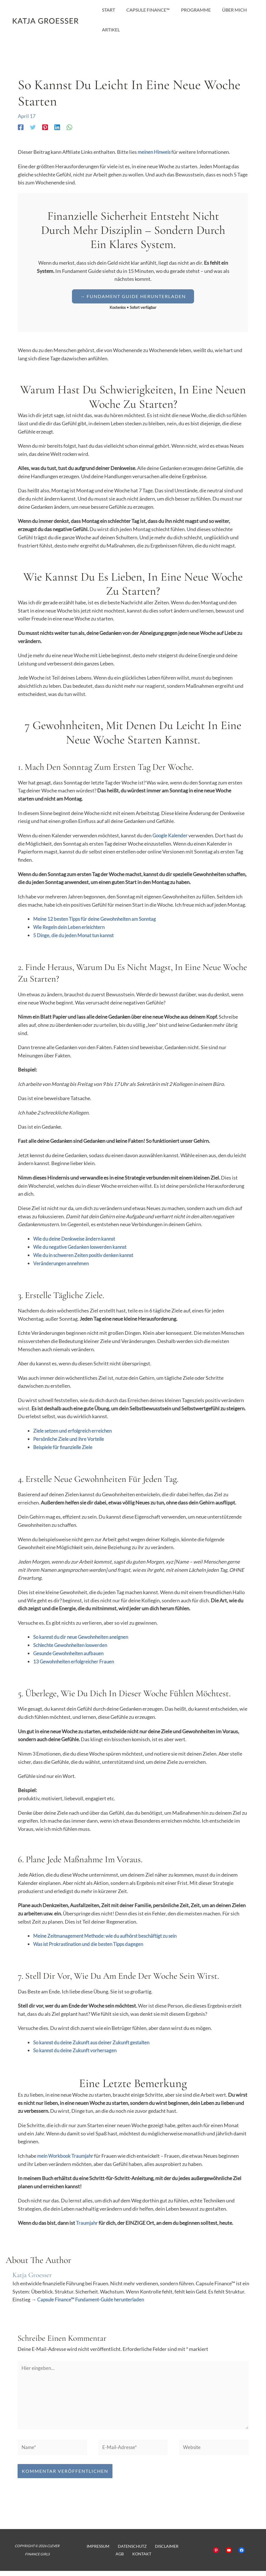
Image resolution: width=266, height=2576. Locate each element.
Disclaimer (155, 2550)
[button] (133, 296)
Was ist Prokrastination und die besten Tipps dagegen (92, 1943)
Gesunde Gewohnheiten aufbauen (70, 1653)
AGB (175, 2550)
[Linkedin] (57, 126)
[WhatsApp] (69, 126)
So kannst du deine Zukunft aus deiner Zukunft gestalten (95, 2041)
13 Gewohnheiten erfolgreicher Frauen (75, 1661)
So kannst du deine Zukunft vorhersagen (77, 2050)
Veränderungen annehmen (62, 1263)
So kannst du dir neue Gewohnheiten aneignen (84, 1636)
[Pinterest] (45, 126)
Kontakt (134, 2558)
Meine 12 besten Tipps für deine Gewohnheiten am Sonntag (98, 919)
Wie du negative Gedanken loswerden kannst (82, 1246)
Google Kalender (170, 835)
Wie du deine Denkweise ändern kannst (76, 1238)
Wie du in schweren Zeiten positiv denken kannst (86, 1255)
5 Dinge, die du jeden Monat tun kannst (76, 935)
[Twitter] (33, 126)
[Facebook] (21, 126)
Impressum (95, 2550)
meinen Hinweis (155, 152)
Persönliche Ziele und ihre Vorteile (71, 1438)
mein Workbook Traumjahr (67, 2155)
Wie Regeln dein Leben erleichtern (70, 927)
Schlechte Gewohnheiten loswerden (72, 1644)
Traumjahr (87, 2222)
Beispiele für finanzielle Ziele (64, 1446)
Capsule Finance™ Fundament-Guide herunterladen (93, 2299)
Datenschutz (125, 2550)
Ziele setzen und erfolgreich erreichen (74, 1430)
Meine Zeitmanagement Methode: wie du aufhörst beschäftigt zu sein (109, 1935)
